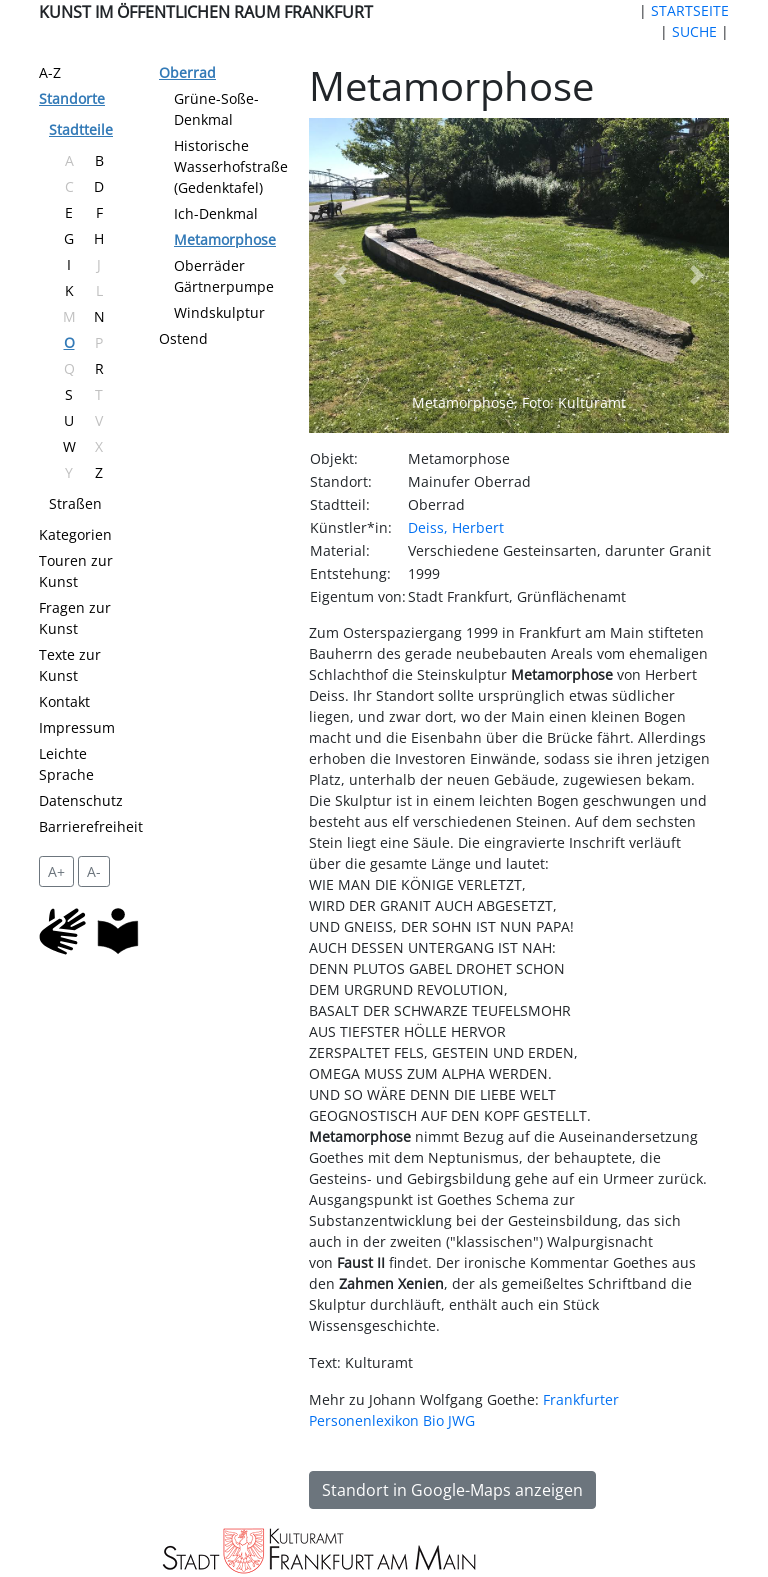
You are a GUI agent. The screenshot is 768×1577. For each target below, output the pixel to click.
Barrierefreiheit (91, 826)
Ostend (183, 338)
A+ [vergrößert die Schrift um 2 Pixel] (56, 871)
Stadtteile (81, 129)
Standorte (72, 98)
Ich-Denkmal (216, 213)
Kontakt (64, 701)
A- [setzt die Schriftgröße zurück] (94, 871)
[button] (340, 275)
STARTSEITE (690, 10)
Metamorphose (225, 239)
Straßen (75, 503)
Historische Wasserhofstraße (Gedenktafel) (231, 166)
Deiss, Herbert (456, 527)
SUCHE (694, 31)
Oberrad (187, 72)
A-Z (50, 72)
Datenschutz (81, 800)
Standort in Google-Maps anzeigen (452, 1490)
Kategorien (75, 534)
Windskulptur (219, 312)
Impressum (77, 727)
